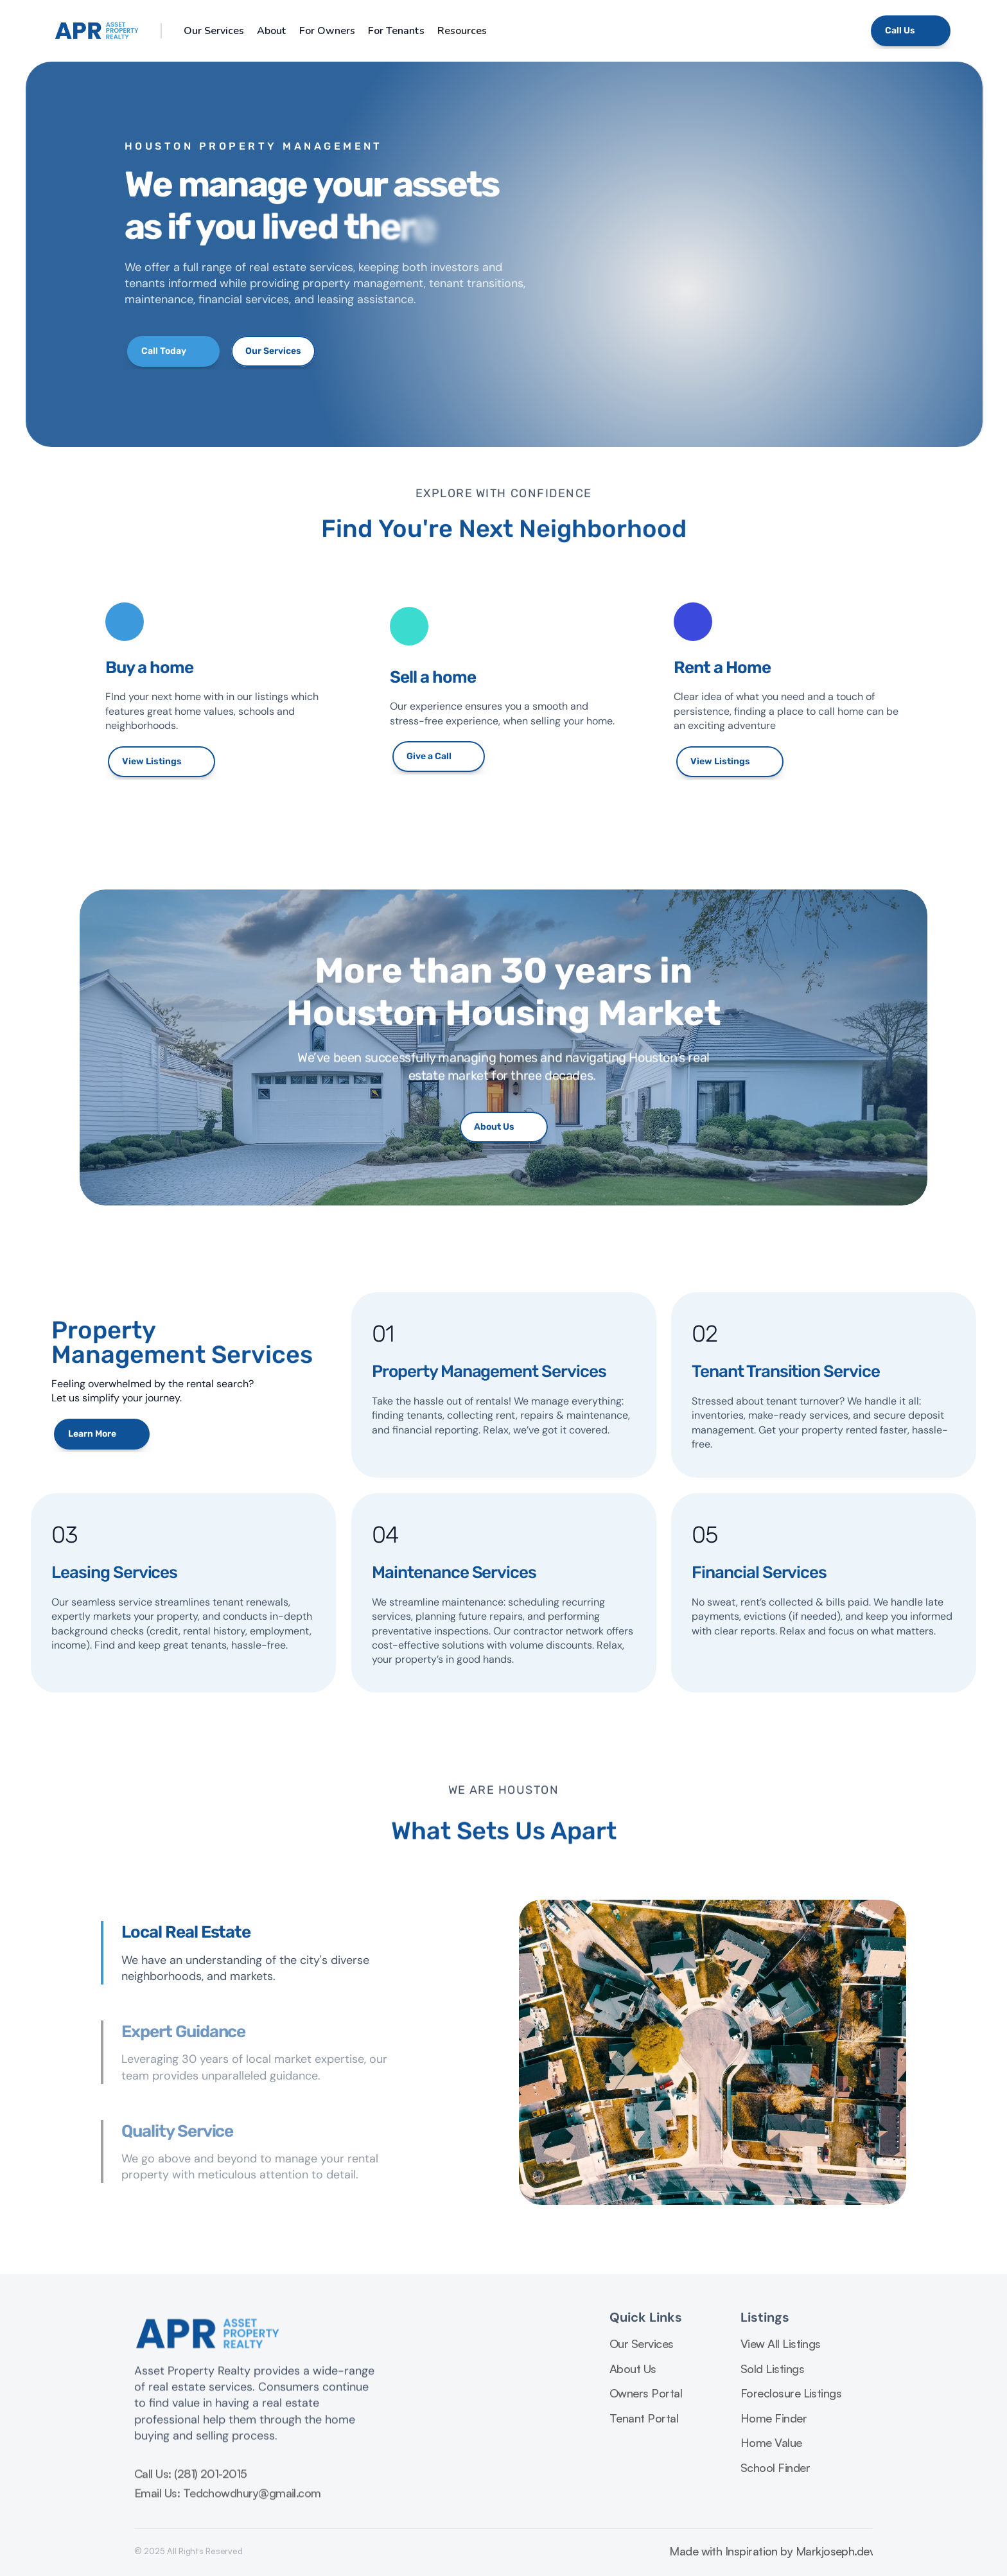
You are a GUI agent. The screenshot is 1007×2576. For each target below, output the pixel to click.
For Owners (327, 31)
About (271, 31)
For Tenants (396, 31)
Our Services (214, 31)
